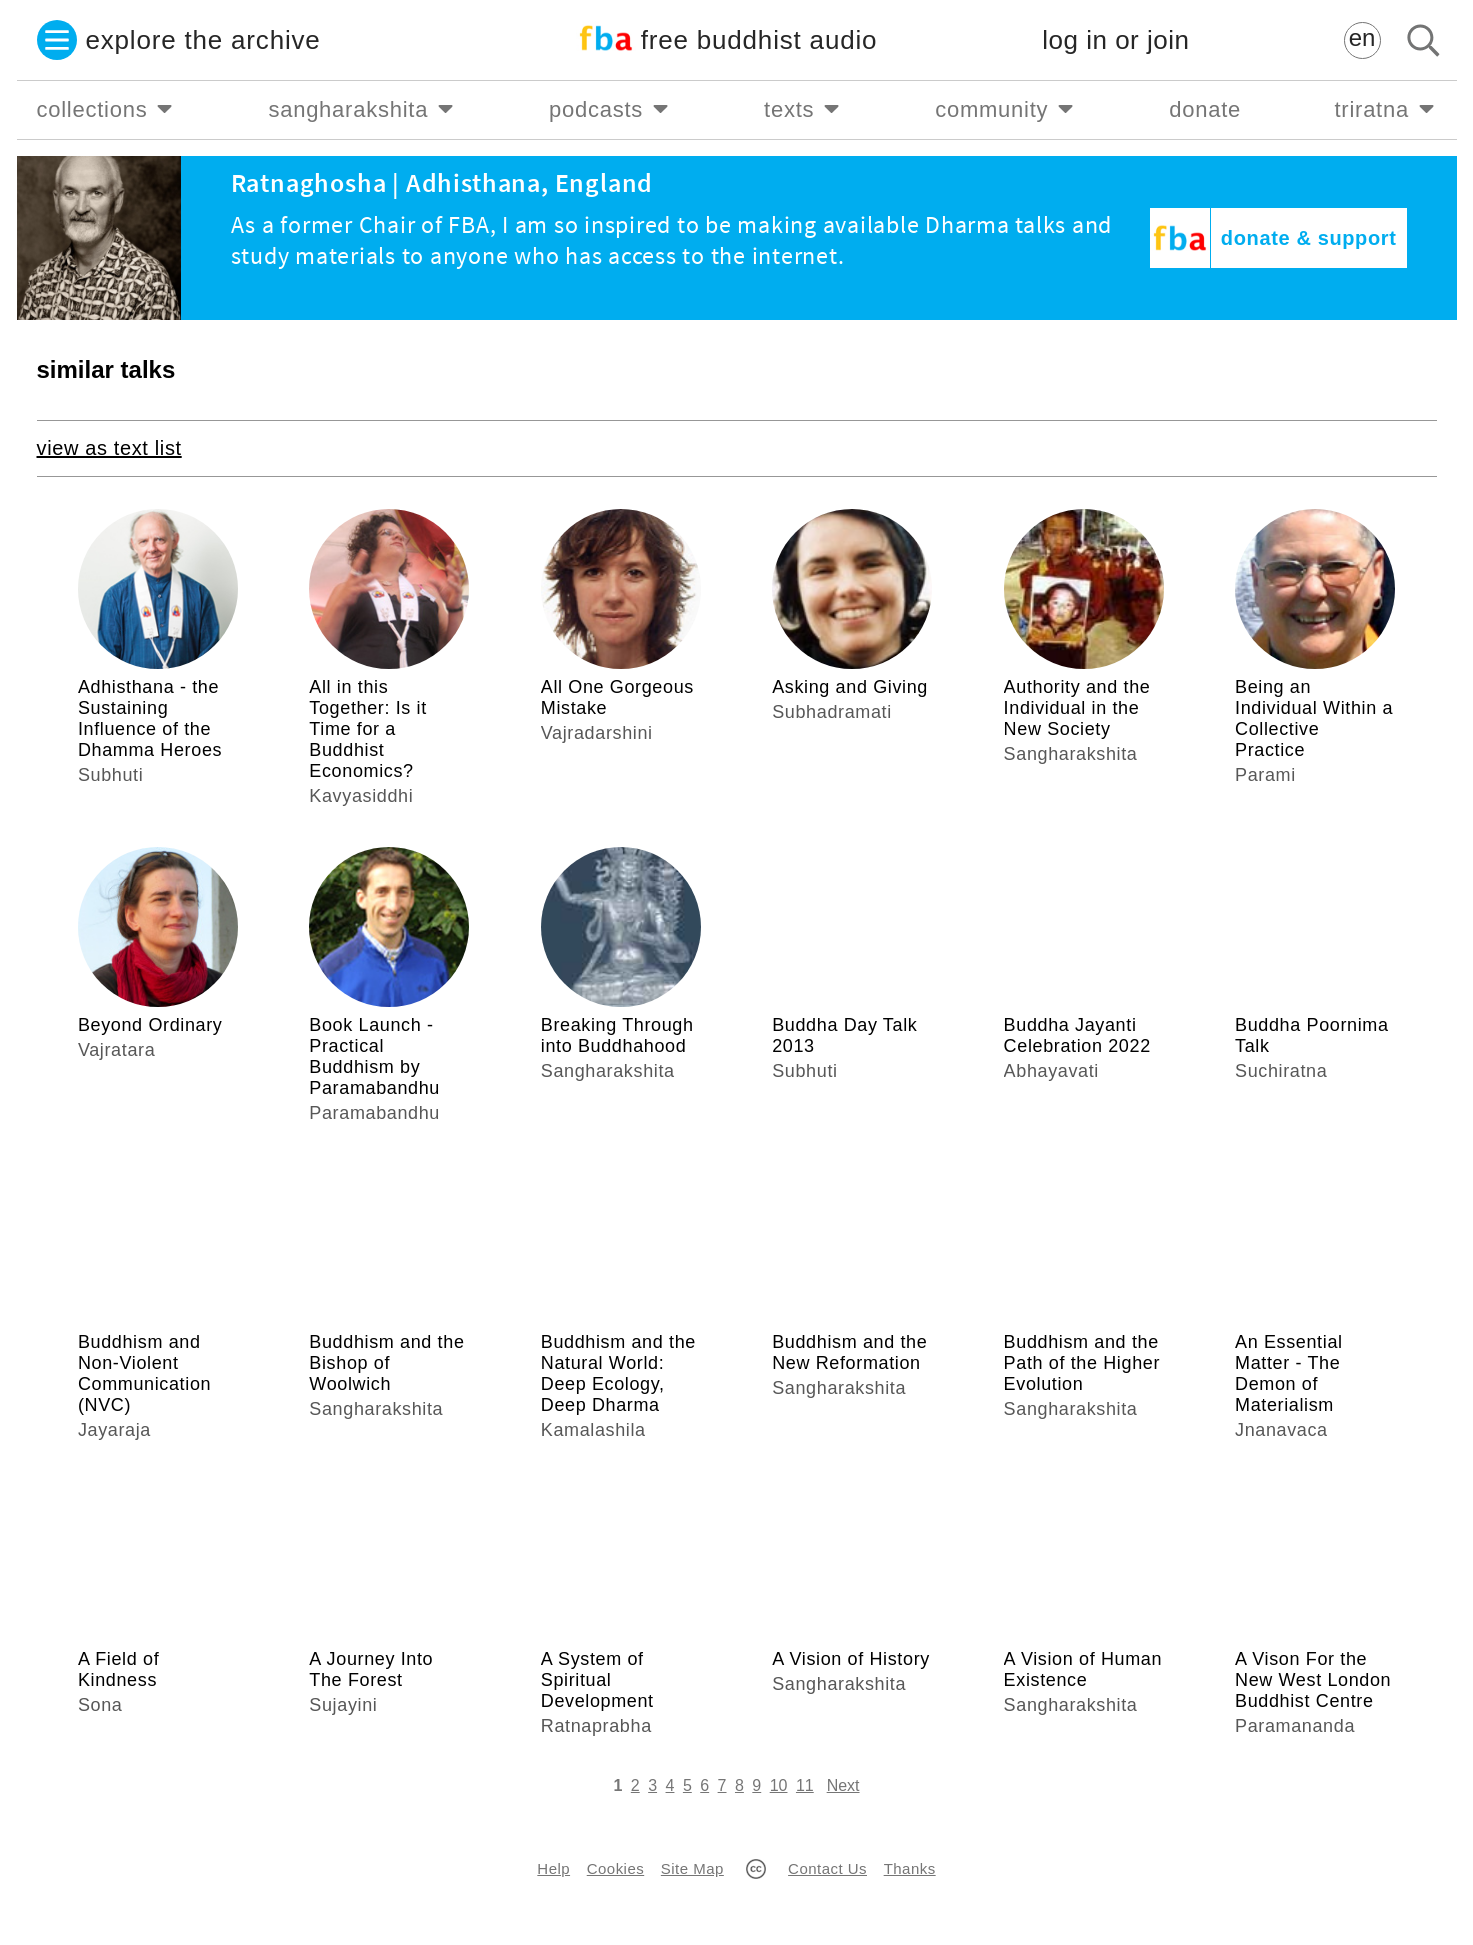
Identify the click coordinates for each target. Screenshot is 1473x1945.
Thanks (910, 1868)
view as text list (109, 448)
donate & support (1309, 238)
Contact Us (827, 1868)
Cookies (615, 1868)
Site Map (692, 1868)
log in (1115, 40)
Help (553, 1868)
